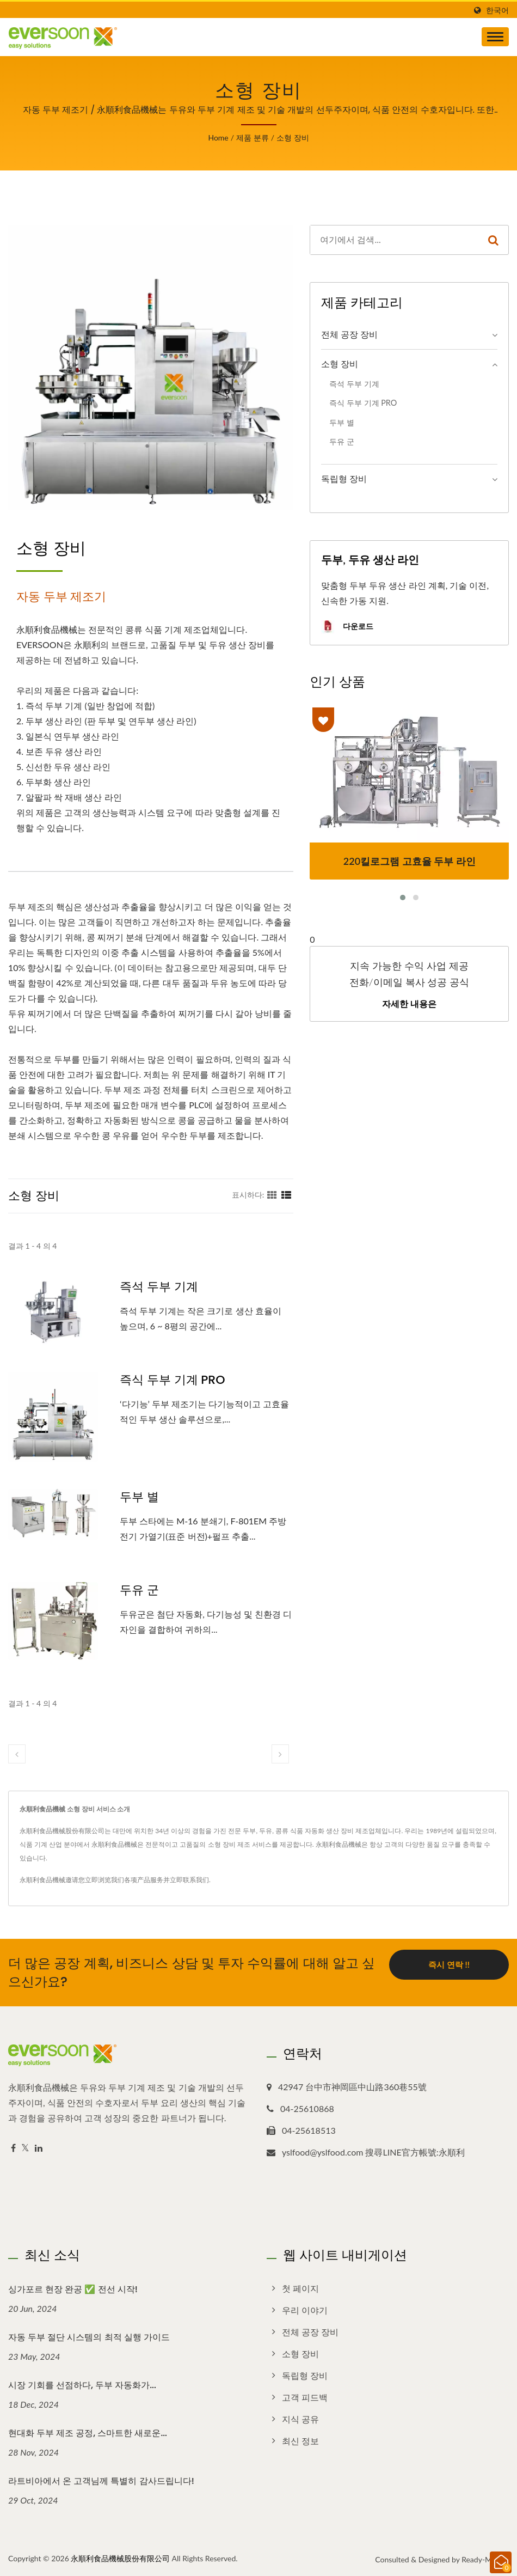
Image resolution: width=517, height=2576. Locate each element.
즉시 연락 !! (449, 1964)
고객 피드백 (305, 2397)
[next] (280, 1753)
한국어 (497, 10)
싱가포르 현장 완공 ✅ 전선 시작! (73, 2289)
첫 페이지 (300, 2288)
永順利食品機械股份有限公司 (120, 2558)
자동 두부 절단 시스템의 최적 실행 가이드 (89, 2337)
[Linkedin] (38, 2148)
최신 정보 (300, 2440)
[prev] (17, 1753)
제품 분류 (252, 137)
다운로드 (347, 627)
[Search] (394, 239)
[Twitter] (25, 2148)
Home (218, 137)
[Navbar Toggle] (495, 36)
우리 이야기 (305, 2310)
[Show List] (286, 1194)
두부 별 (139, 1497)
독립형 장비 (344, 478)
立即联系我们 (189, 1880)
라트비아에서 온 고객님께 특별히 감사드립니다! (101, 2481)
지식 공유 (300, 2419)
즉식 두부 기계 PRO (172, 1380)
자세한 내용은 (409, 1004)
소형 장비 (292, 137)
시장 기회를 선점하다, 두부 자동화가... (82, 2385)
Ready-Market (485, 2559)
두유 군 (139, 1590)
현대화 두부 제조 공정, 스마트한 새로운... (87, 2433)
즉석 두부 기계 (159, 1287)
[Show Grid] (272, 1194)
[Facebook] (13, 2148)
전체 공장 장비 (349, 334)
